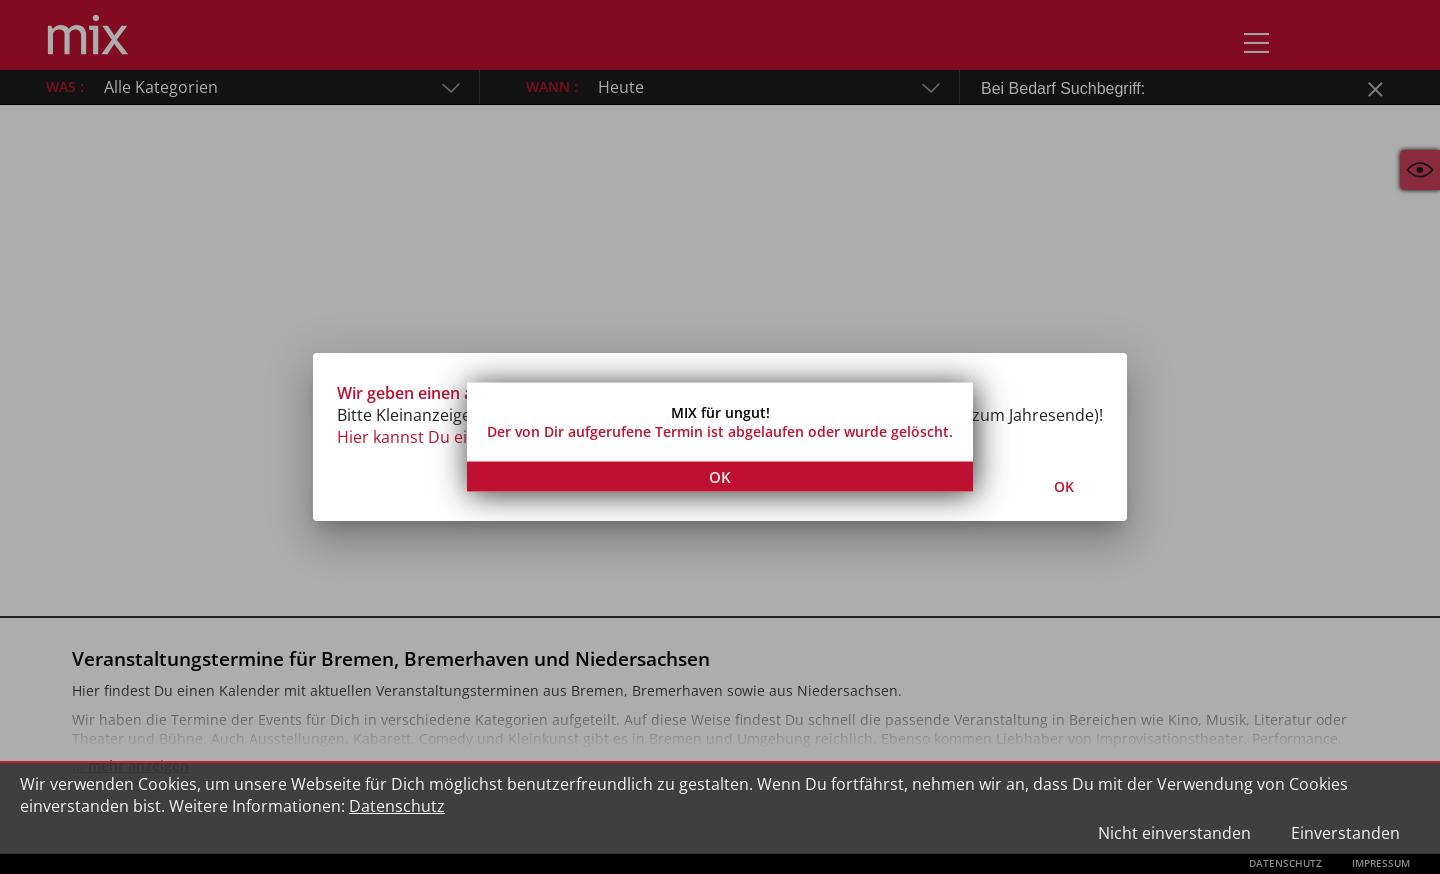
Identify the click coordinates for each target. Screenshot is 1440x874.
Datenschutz (397, 806)
